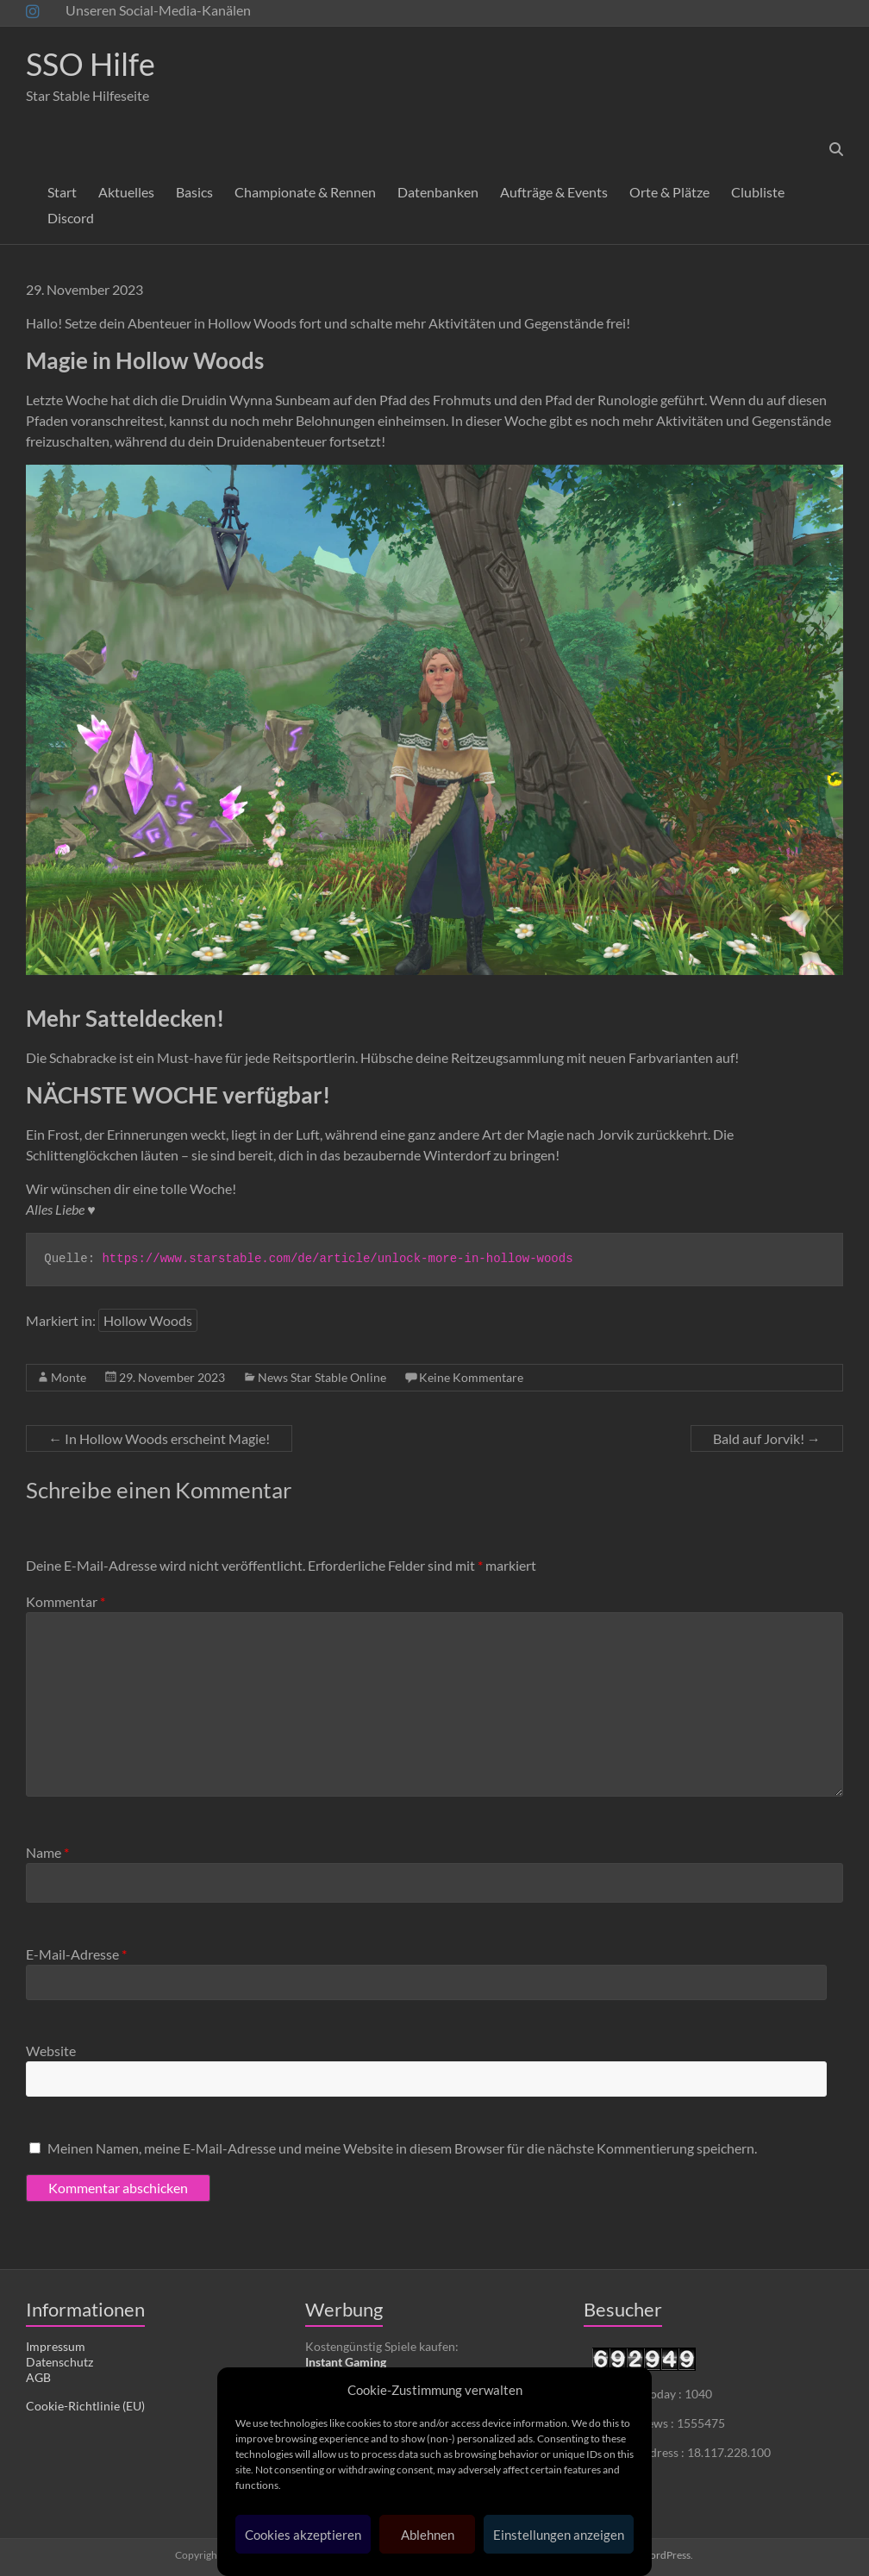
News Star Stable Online (322, 1377)
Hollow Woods (147, 1320)
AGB (38, 2377)
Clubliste (758, 192)
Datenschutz (59, 2361)
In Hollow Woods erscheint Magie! (159, 1438)
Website (51, 2050)
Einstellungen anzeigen (558, 2534)
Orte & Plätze (669, 192)
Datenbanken (437, 192)
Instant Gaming (345, 2361)
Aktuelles (126, 192)
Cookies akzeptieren (303, 2534)
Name (47, 1852)
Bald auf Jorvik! (767, 1438)
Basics (194, 192)
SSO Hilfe (90, 64)
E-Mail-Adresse (76, 1954)
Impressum (55, 2346)
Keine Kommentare (471, 1377)
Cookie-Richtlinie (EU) (85, 2405)
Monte (68, 1377)
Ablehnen (427, 2534)
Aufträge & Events (554, 192)
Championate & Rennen (305, 192)
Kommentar (65, 1601)
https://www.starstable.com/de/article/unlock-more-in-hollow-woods (337, 1259)
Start (62, 192)
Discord (70, 217)
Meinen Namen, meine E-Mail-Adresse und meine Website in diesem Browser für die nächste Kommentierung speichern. (402, 2148)
